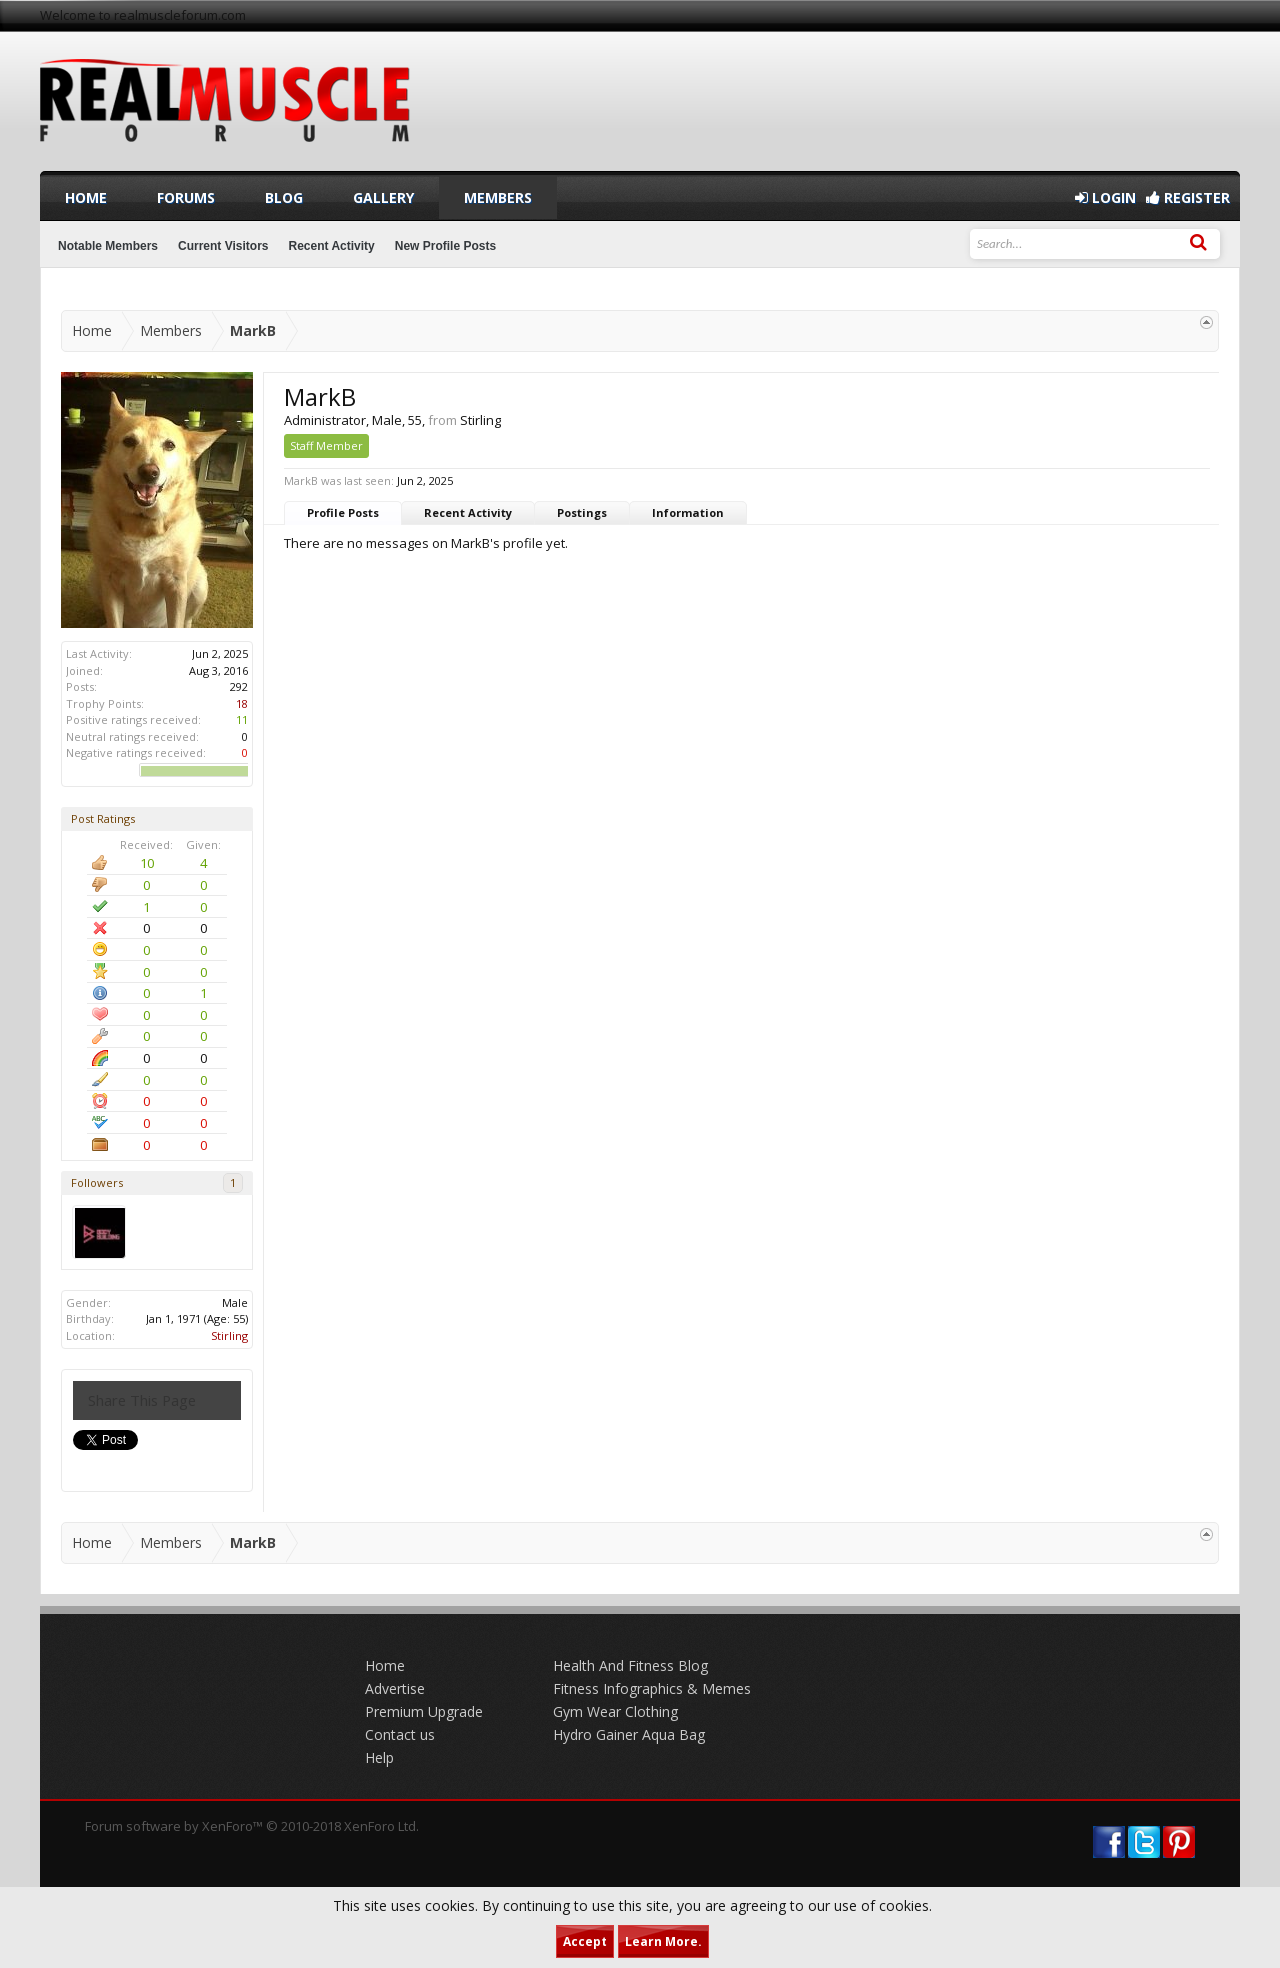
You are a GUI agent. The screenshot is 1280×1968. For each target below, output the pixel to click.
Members (498, 197)
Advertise (395, 1688)
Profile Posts (343, 512)
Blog (284, 197)
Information (688, 512)
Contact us (400, 1734)
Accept (585, 1941)
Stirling (229, 1335)
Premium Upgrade (424, 1711)
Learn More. (663, 1941)
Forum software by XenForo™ (252, 1826)
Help (379, 1757)
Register (1188, 197)
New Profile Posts (445, 246)
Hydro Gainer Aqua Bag (629, 1734)
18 (242, 703)
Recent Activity (468, 512)
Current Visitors (223, 246)
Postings (582, 512)
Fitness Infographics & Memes (652, 1688)
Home (86, 197)
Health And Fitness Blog (630, 1665)
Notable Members (108, 246)
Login (1105, 197)
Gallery (383, 197)
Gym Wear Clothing (615, 1711)
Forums (186, 197)
